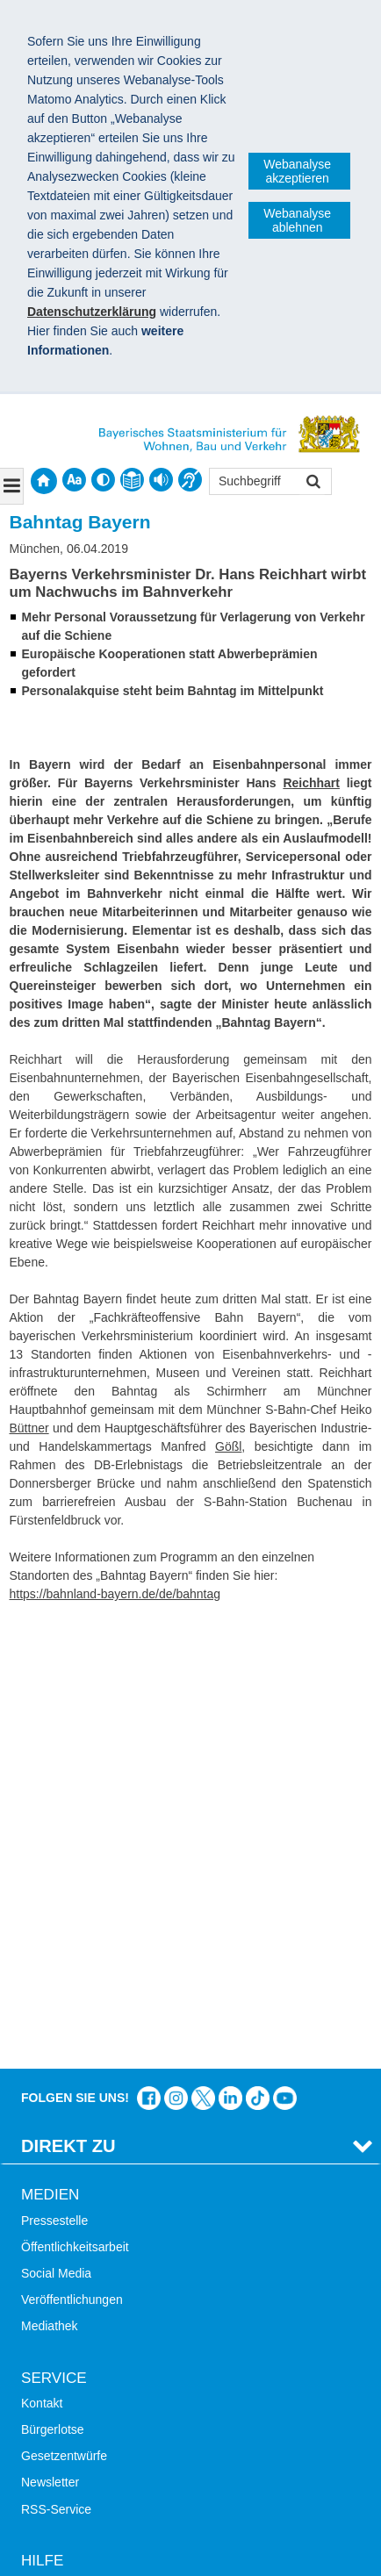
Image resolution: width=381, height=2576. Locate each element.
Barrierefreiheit (61, 2219)
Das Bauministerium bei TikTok (258, 1651)
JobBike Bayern (64, 2401)
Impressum (60, 2493)
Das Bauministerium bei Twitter (203, 1651)
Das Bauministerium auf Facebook (149, 1651)
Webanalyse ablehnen (297, 220)
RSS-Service (56, 2063)
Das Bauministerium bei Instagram (176, 1651)
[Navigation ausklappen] (12, 486)
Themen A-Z (55, 2165)
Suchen (312, 483)
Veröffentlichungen (72, 1853)
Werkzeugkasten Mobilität (91, 2428)
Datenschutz (153, 2493)
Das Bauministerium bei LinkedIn (230, 1651)
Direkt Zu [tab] (68, 1699)
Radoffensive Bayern (78, 2375)
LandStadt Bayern (70, 2321)
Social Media (56, 1826)
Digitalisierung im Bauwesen (98, 2348)
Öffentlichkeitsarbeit (75, 1800)
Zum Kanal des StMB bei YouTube (285, 1651)
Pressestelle (54, 1774)
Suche (38, 2139)
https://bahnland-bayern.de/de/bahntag (115, 1594)
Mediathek (49, 1880)
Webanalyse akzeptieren (297, 171)
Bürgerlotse (52, 1983)
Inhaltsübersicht (64, 2192)
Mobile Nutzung (63, 2245)
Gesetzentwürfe (64, 2009)
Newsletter (50, 2036)
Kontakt (41, 1956)
